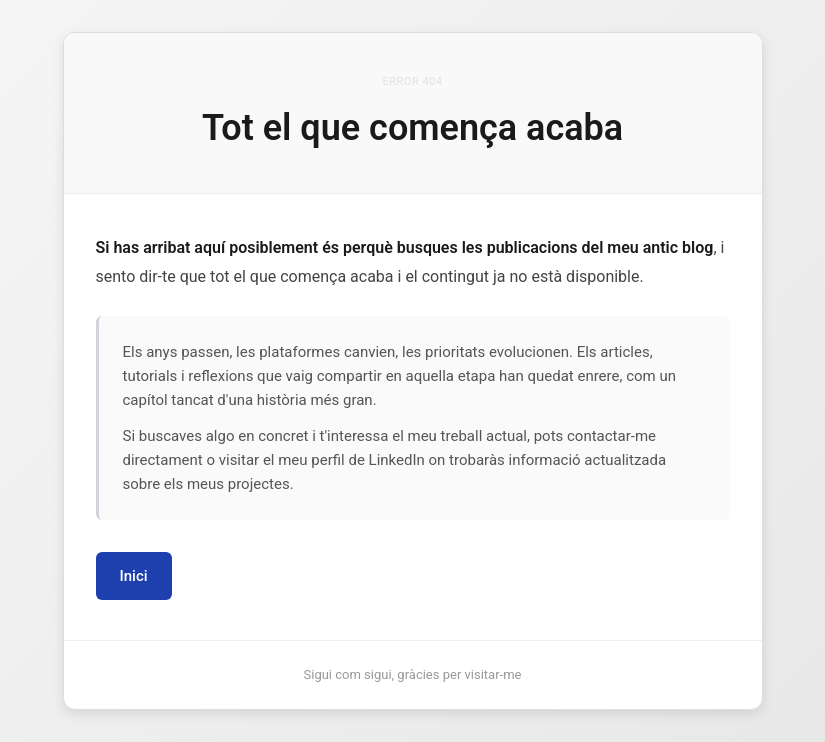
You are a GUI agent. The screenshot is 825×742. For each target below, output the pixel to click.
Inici (134, 576)
